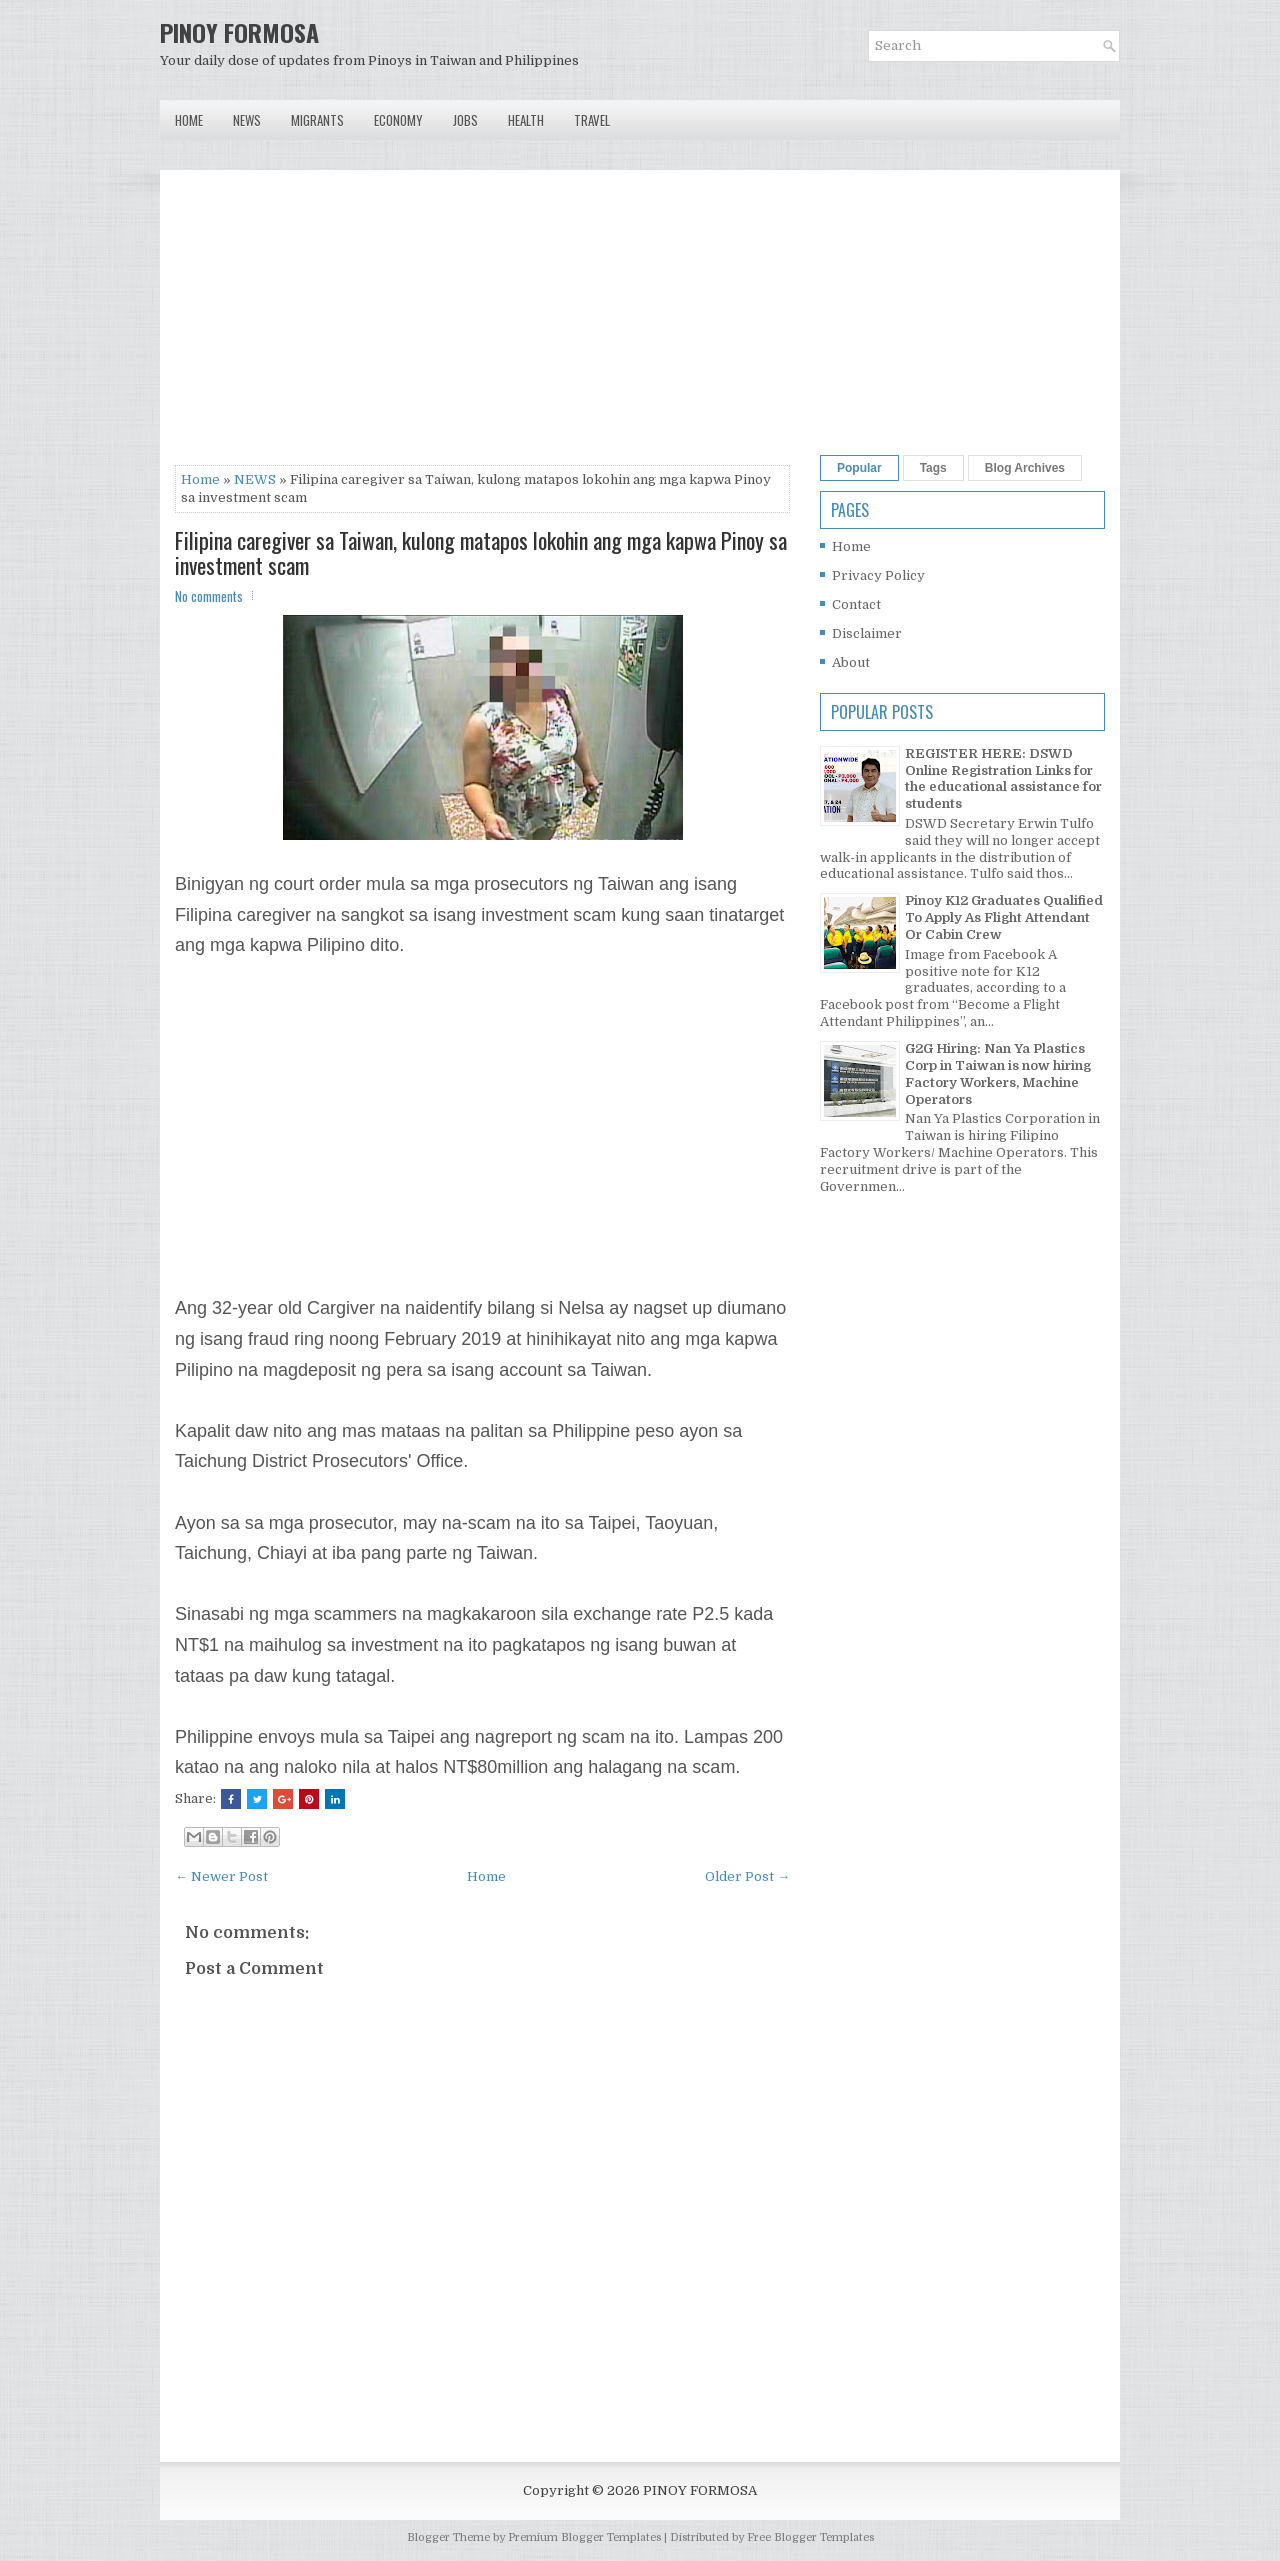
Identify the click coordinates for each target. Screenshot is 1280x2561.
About (851, 662)
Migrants (317, 120)
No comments (209, 596)
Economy (398, 120)
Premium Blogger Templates (584, 2537)
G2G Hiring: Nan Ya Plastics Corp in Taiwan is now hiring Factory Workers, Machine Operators (998, 1074)
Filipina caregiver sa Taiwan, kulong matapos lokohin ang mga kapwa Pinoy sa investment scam (481, 552)
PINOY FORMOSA (239, 32)
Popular (859, 468)
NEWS (255, 479)
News (247, 120)
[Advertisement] (482, 325)
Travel (592, 120)
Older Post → (747, 1876)
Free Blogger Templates (810, 2537)
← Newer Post (221, 1876)
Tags (933, 468)
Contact (856, 604)
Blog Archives (1025, 468)
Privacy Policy (878, 575)
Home (189, 120)
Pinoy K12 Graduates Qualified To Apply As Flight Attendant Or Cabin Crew (1004, 917)
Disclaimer (867, 633)
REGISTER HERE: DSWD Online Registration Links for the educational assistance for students (1003, 779)
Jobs (465, 120)
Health (526, 120)
